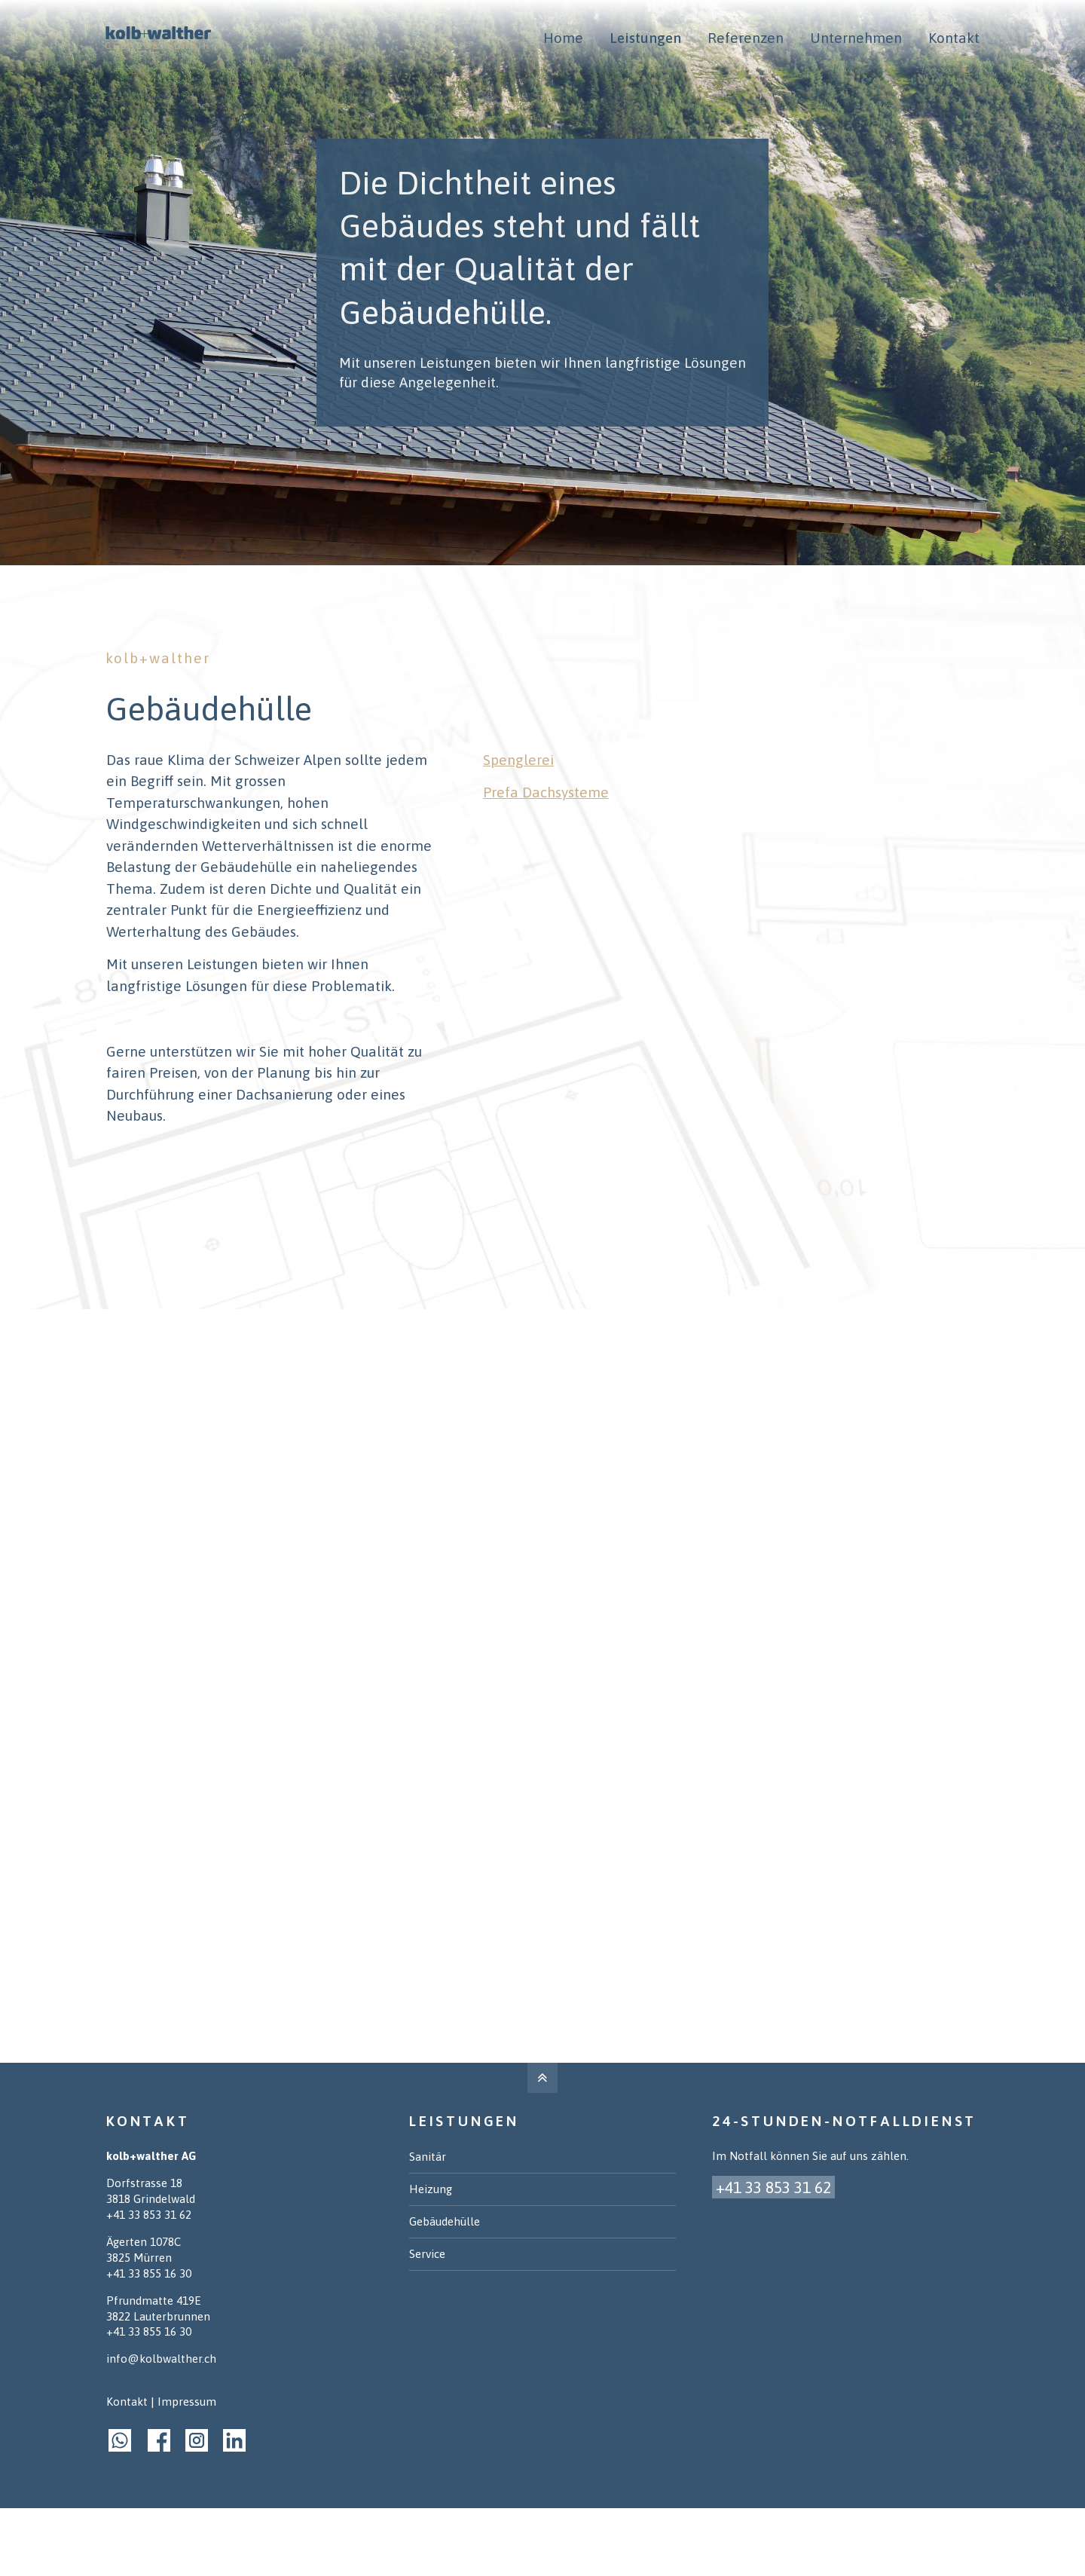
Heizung (430, 2189)
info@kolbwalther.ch (161, 2358)
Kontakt (127, 2401)
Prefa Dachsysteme (546, 792)
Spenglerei (518, 759)
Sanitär (427, 2156)
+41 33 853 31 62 (148, 2214)
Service (427, 2253)
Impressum (186, 2401)
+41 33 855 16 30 (148, 2273)
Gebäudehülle (444, 2221)
